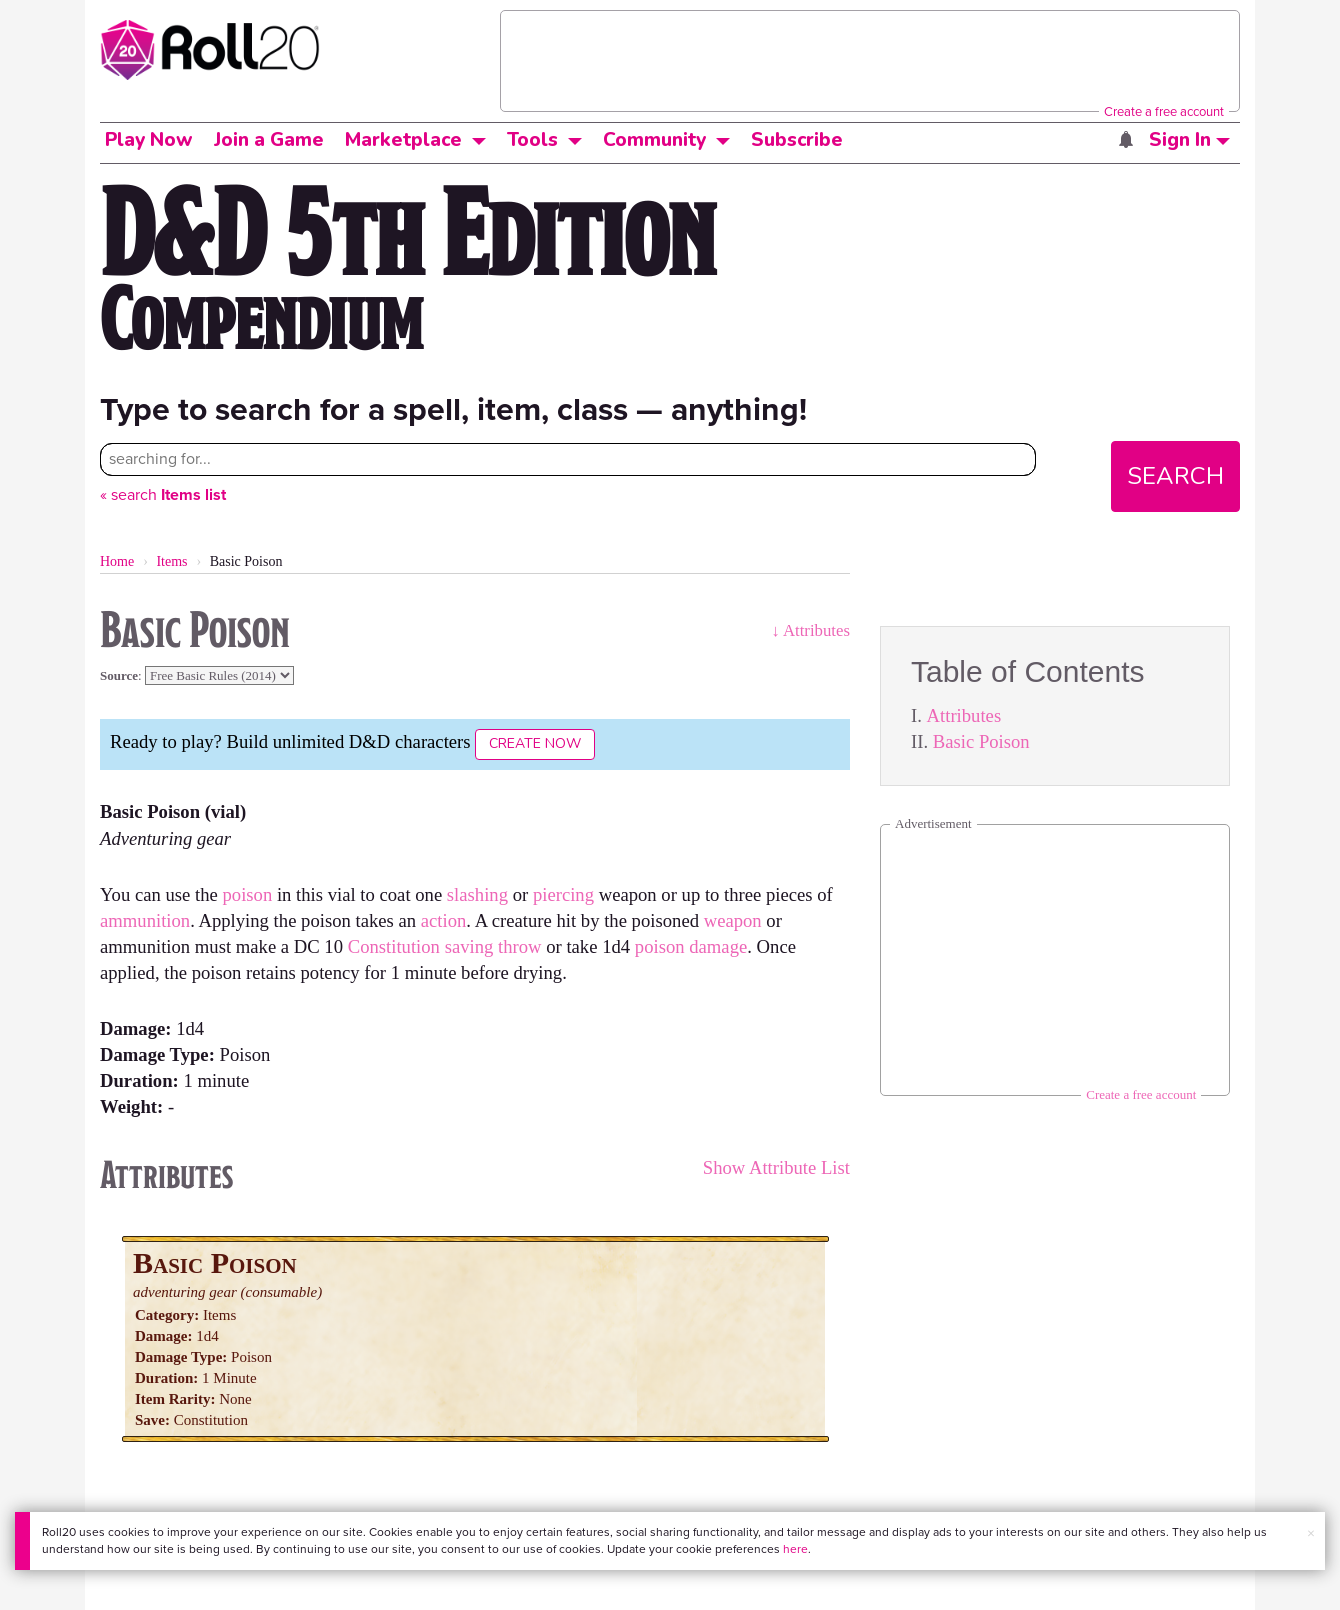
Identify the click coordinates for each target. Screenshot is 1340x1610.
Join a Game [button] (269, 140)
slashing (477, 894)
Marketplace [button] (403, 140)
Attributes (964, 715)
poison (247, 894)
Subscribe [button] (797, 140)
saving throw (493, 946)
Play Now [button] (149, 140)
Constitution (394, 946)
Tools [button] (532, 140)
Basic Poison (981, 741)
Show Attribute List (776, 1167)
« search (163, 494)
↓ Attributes (810, 630)
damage (718, 946)
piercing (563, 894)
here (795, 1549)
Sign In (1189, 140)
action (444, 920)
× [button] (1311, 1533)
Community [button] (654, 140)
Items (171, 561)
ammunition (145, 920)
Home (117, 561)
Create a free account (1164, 111)
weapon (733, 920)
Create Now (535, 743)
